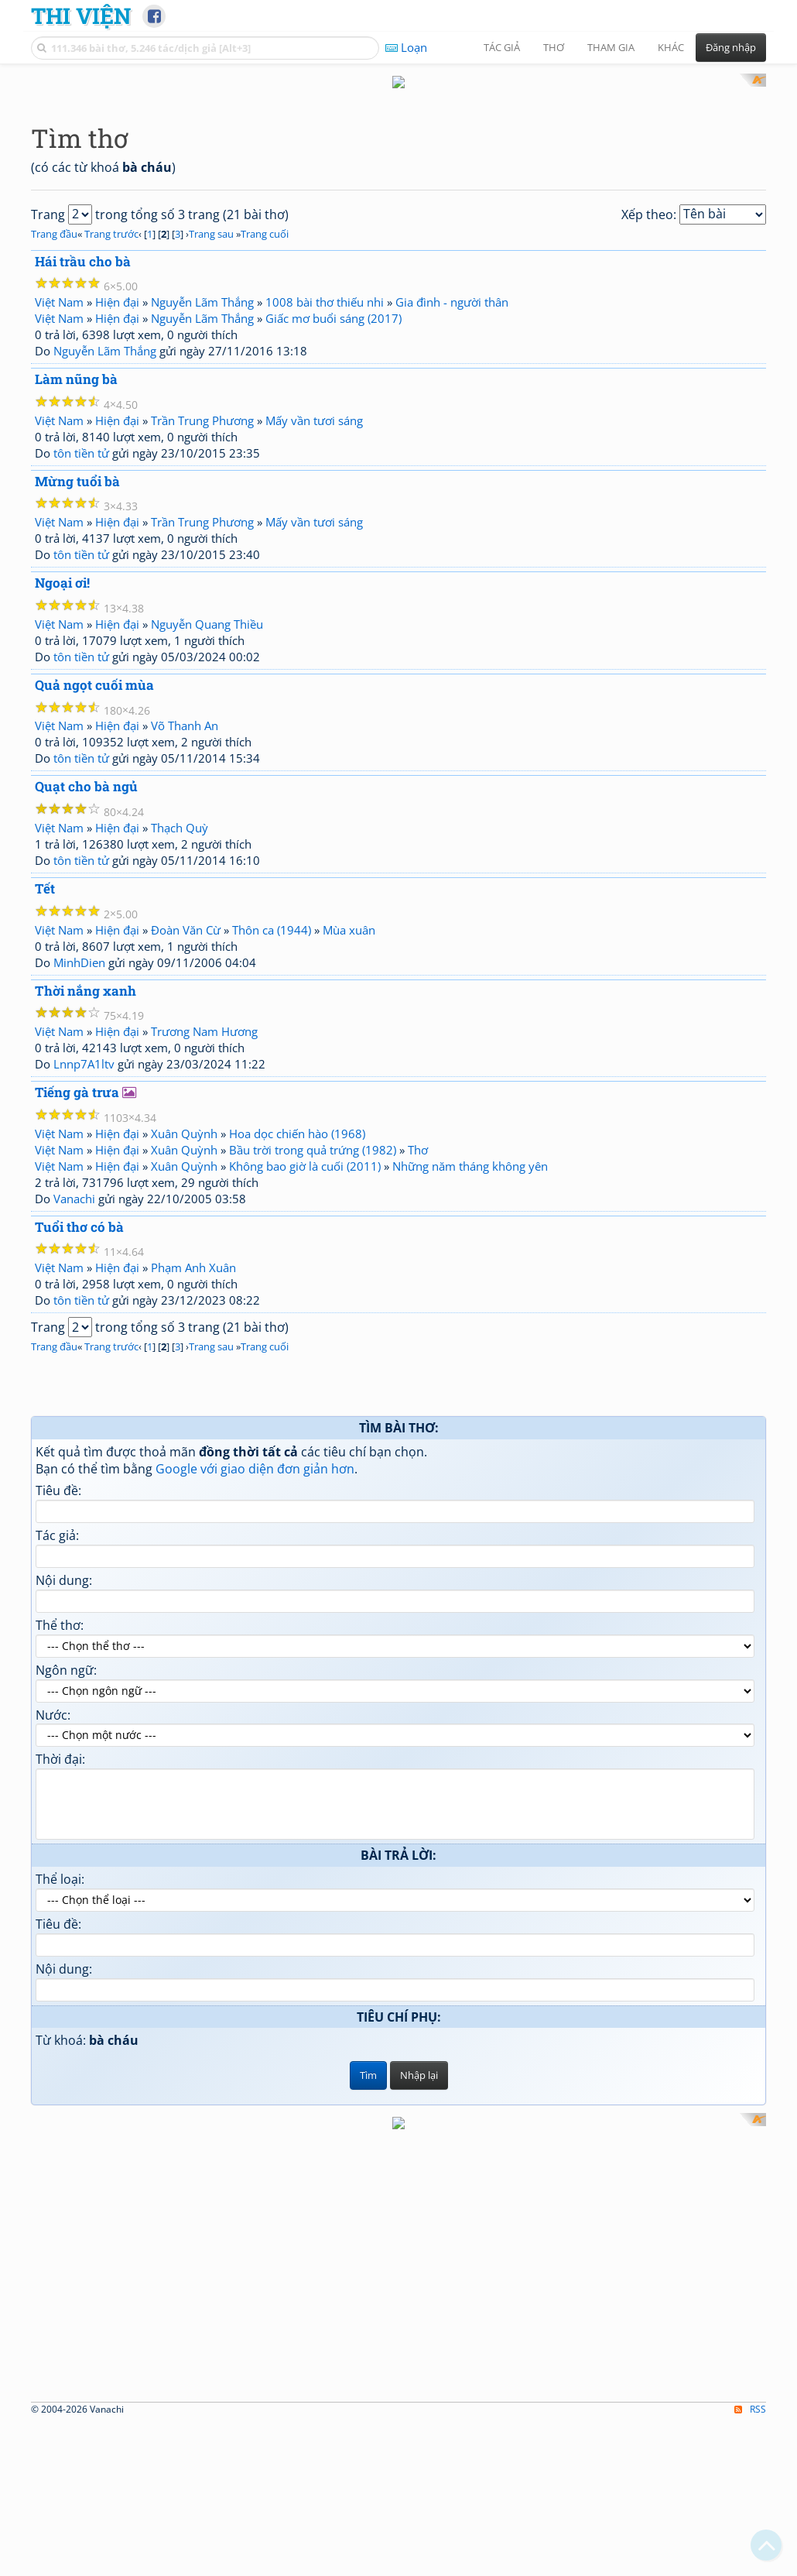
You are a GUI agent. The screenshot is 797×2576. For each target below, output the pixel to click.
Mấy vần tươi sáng (314, 622)
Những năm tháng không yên (470, 1368)
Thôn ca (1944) (271, 1132)
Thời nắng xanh (85, 1193)
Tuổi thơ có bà (79, 1429)
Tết (45, 1090)
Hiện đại (117, 505)
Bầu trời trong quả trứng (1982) (312, 1352)
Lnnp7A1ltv (84, 1266)
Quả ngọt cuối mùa (94, 887)
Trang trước (111, 436)
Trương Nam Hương (204, 1234)
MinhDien (79, 1164)
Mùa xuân (349, 1132)
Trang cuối (265, 436)
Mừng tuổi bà (77, 683)
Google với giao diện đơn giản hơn (255, 1671)
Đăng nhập (731, 47)
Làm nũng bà (76, 582)
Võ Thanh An (184, 928)
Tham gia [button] (611, 47)
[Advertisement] (398, 182)
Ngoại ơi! (62, 785)
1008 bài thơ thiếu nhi (324, 505)
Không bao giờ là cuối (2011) (305, 1368)
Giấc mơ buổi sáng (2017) (333, 521)
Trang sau (211, 436)
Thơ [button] (553, 47)
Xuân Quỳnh (184, 1335)
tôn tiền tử (81, 655)
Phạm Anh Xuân (193, 1470)
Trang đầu (54, 436)
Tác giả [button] (502, 47)
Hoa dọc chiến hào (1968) (297, 1335)
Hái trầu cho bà (83, 463)
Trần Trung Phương (202, 622)
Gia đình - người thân (451, 505)
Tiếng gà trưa (77, 1295)
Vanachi (74, 1400)
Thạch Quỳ (179, 1030)
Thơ (418, 1352)
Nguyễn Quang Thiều (207, 826)
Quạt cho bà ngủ (86, 989)
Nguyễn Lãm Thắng (202, 505)
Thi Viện (81, 15)
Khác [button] (671, 47)
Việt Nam (59, 505)
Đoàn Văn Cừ (186, 1132)
